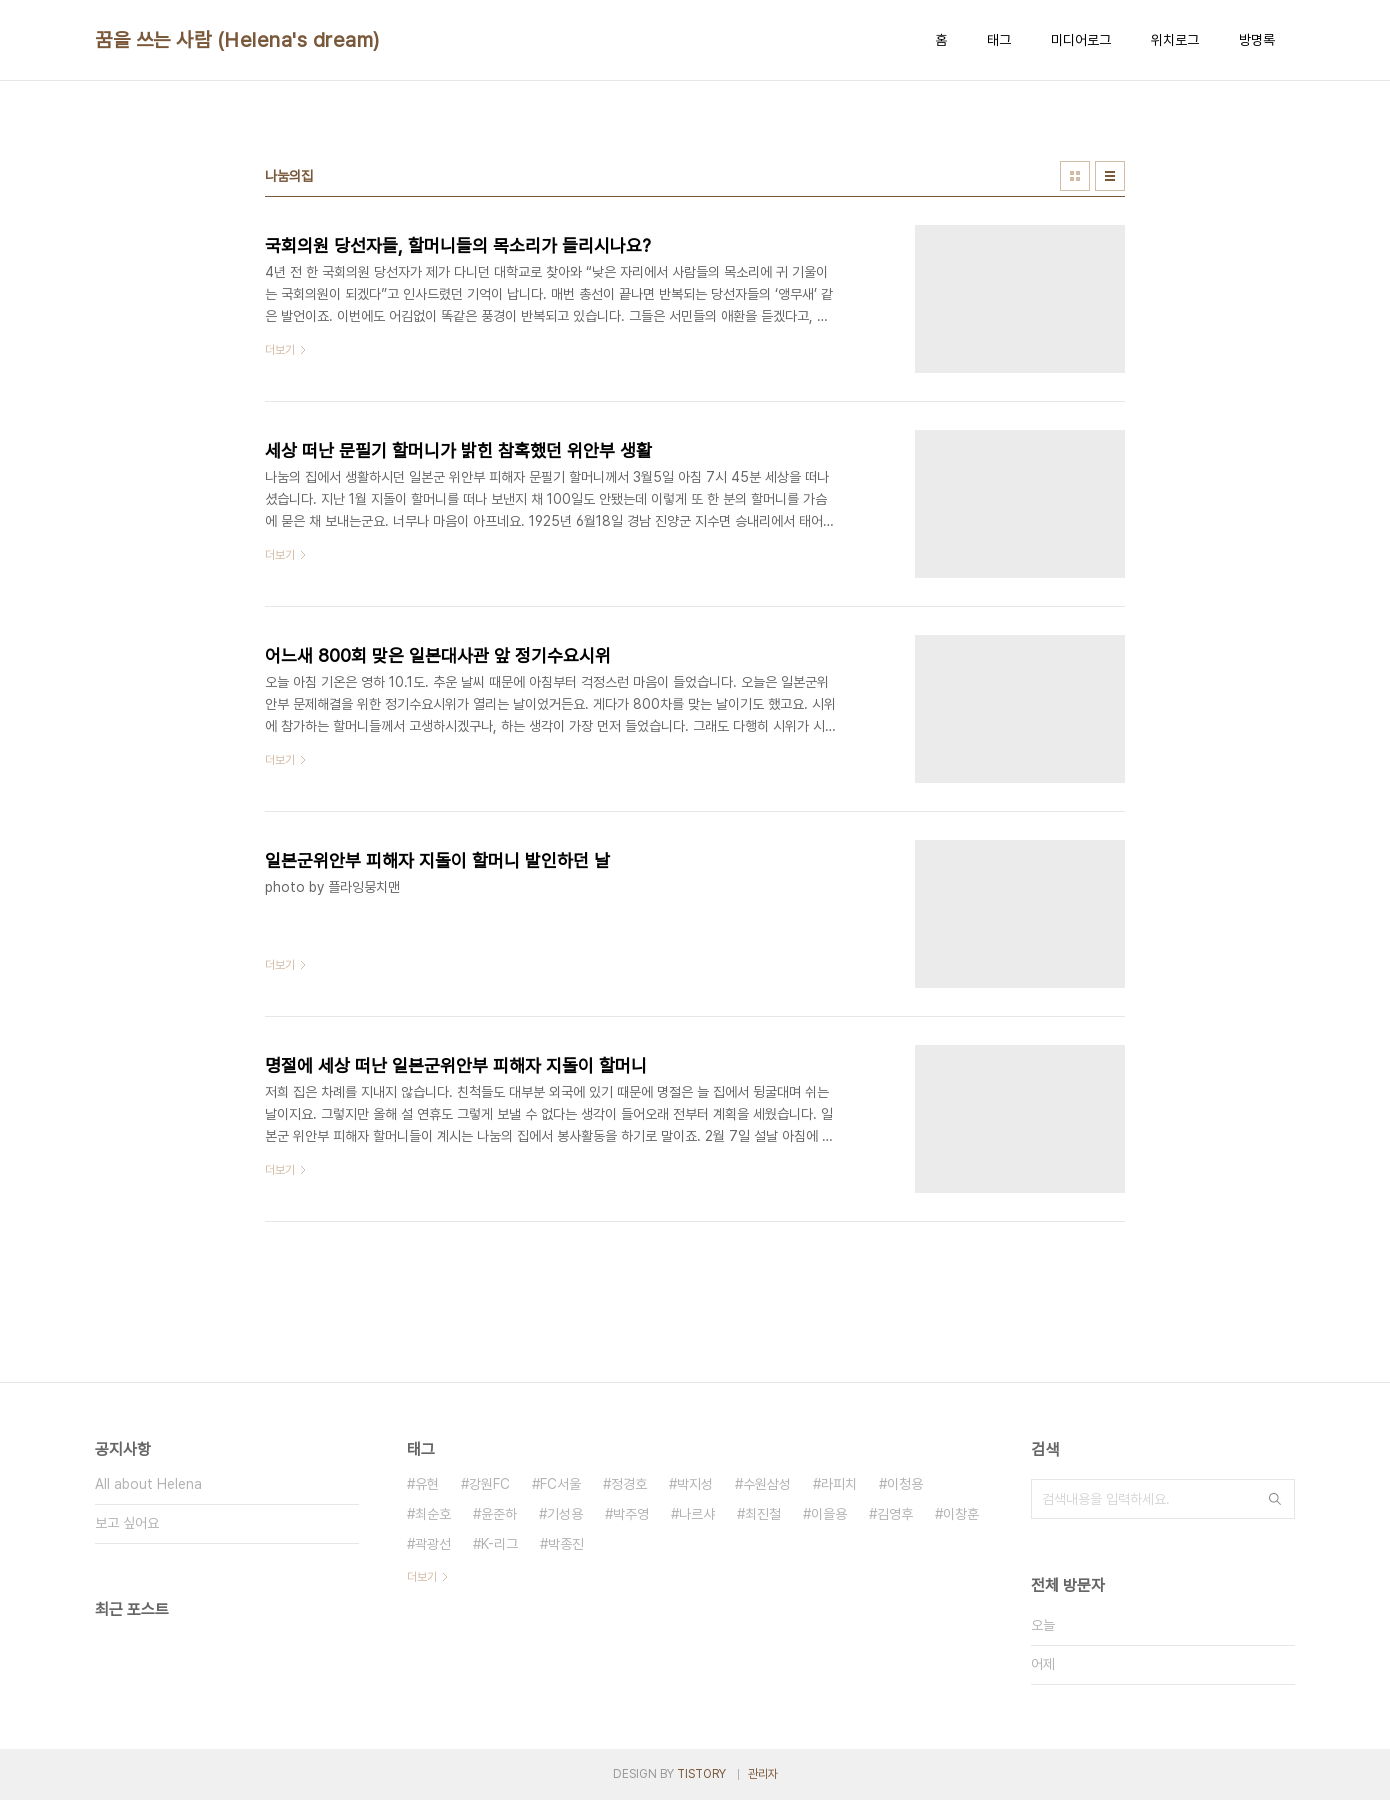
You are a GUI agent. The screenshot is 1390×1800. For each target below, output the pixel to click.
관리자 (763, 1774)
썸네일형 (1075, 176)
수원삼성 (767, 1484)
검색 (1275, 1499)
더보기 (422, 1577)
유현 (427, 1484)
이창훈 (961, 1514)
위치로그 (1175, 40)
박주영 (631, 1514)
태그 (999, 40)
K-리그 (499, 1544)
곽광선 (433, 1544)
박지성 (695, 1484)
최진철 (763, 1514)
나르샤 (697, 1514)
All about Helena (148, 1484)
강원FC (489, 1484)
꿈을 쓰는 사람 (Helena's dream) (237, 40)
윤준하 (499, 1514)
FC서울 (560, 1484)
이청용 (905, 1484)
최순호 (433, 1514)
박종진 (566, 1544)
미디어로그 (1081, 40)
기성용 (565, 1514)
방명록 (1257, 40)
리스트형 (1110, 176)
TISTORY (701, 1774)
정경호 (629, 1484)
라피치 (839, 1484)
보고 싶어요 (127, 1523)
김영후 (895, 1514)
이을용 (829, 1514)
